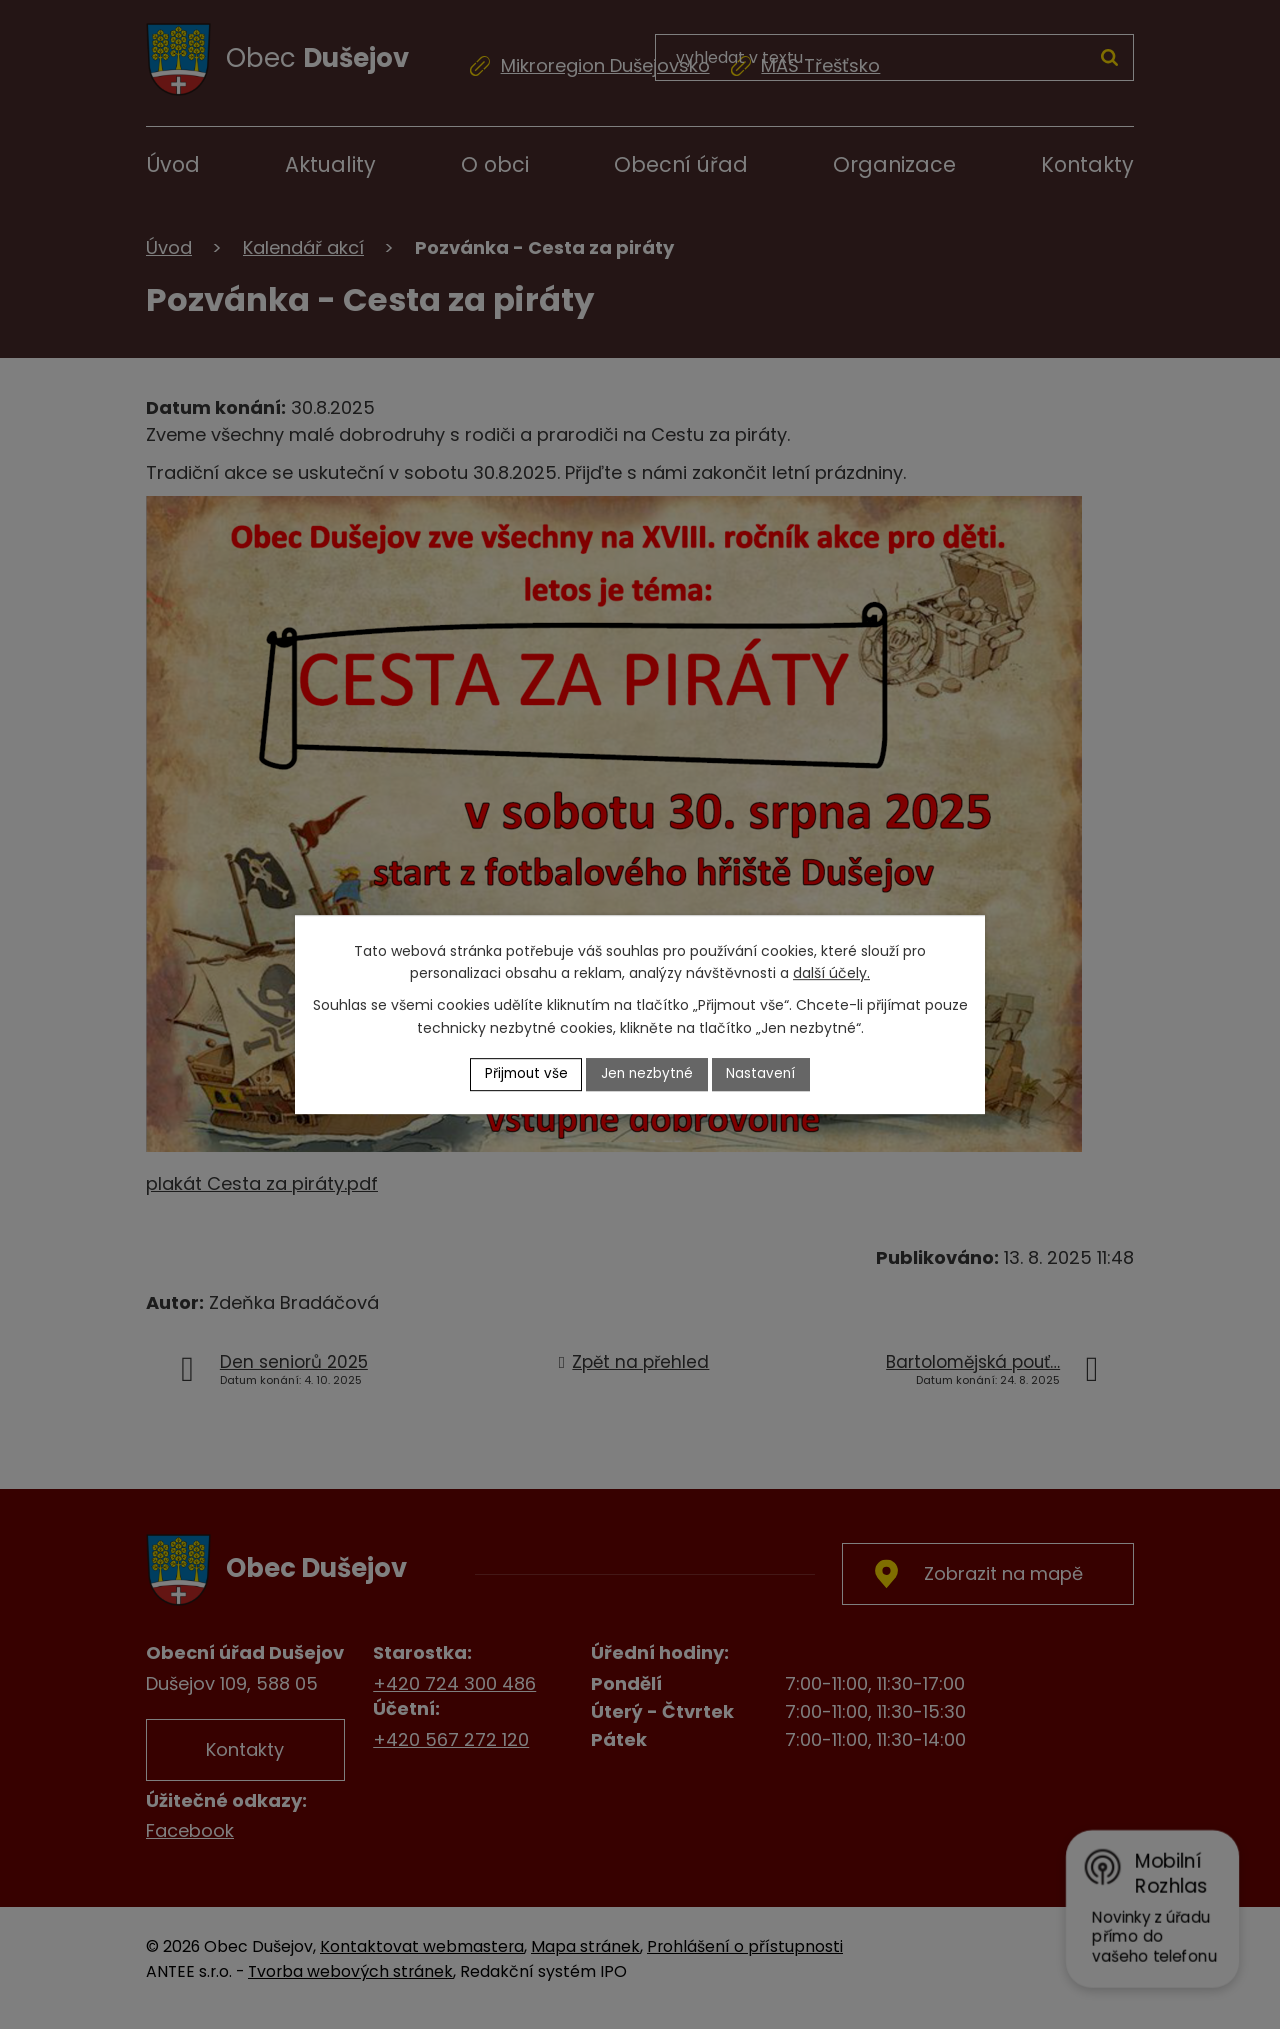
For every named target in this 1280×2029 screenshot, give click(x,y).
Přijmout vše (524, 1074)
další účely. (831, 973)
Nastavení (765, 1074)
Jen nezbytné (648, 1074)
